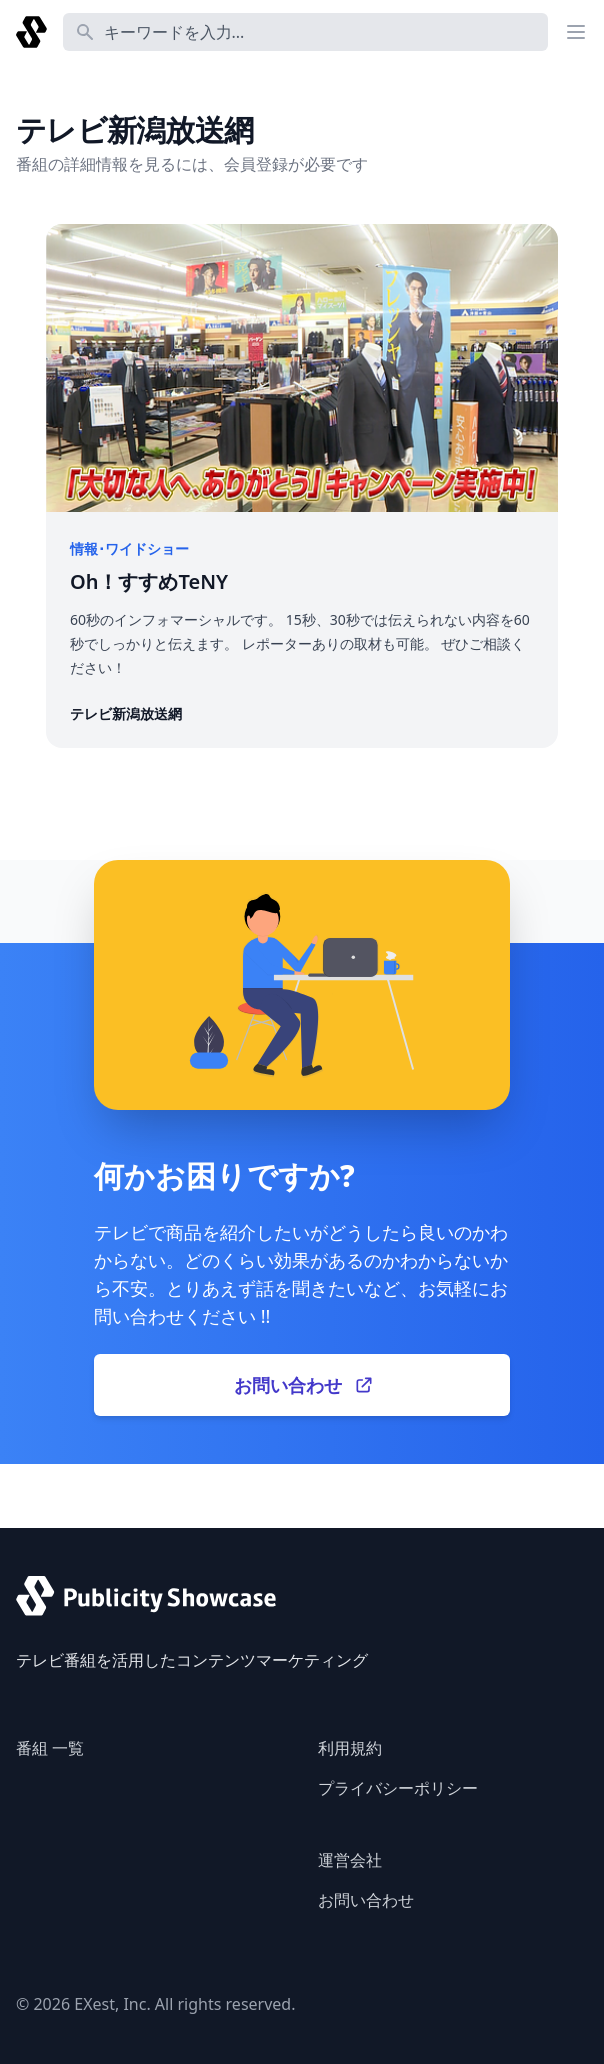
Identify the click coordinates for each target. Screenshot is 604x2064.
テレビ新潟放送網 (126, 713)
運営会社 (350, 1860)
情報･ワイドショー (129, 548)
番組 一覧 (50, 1748)
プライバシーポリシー (398, 1788)
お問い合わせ (366, 1900)
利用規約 (350, 1748)
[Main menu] (576, 32)
